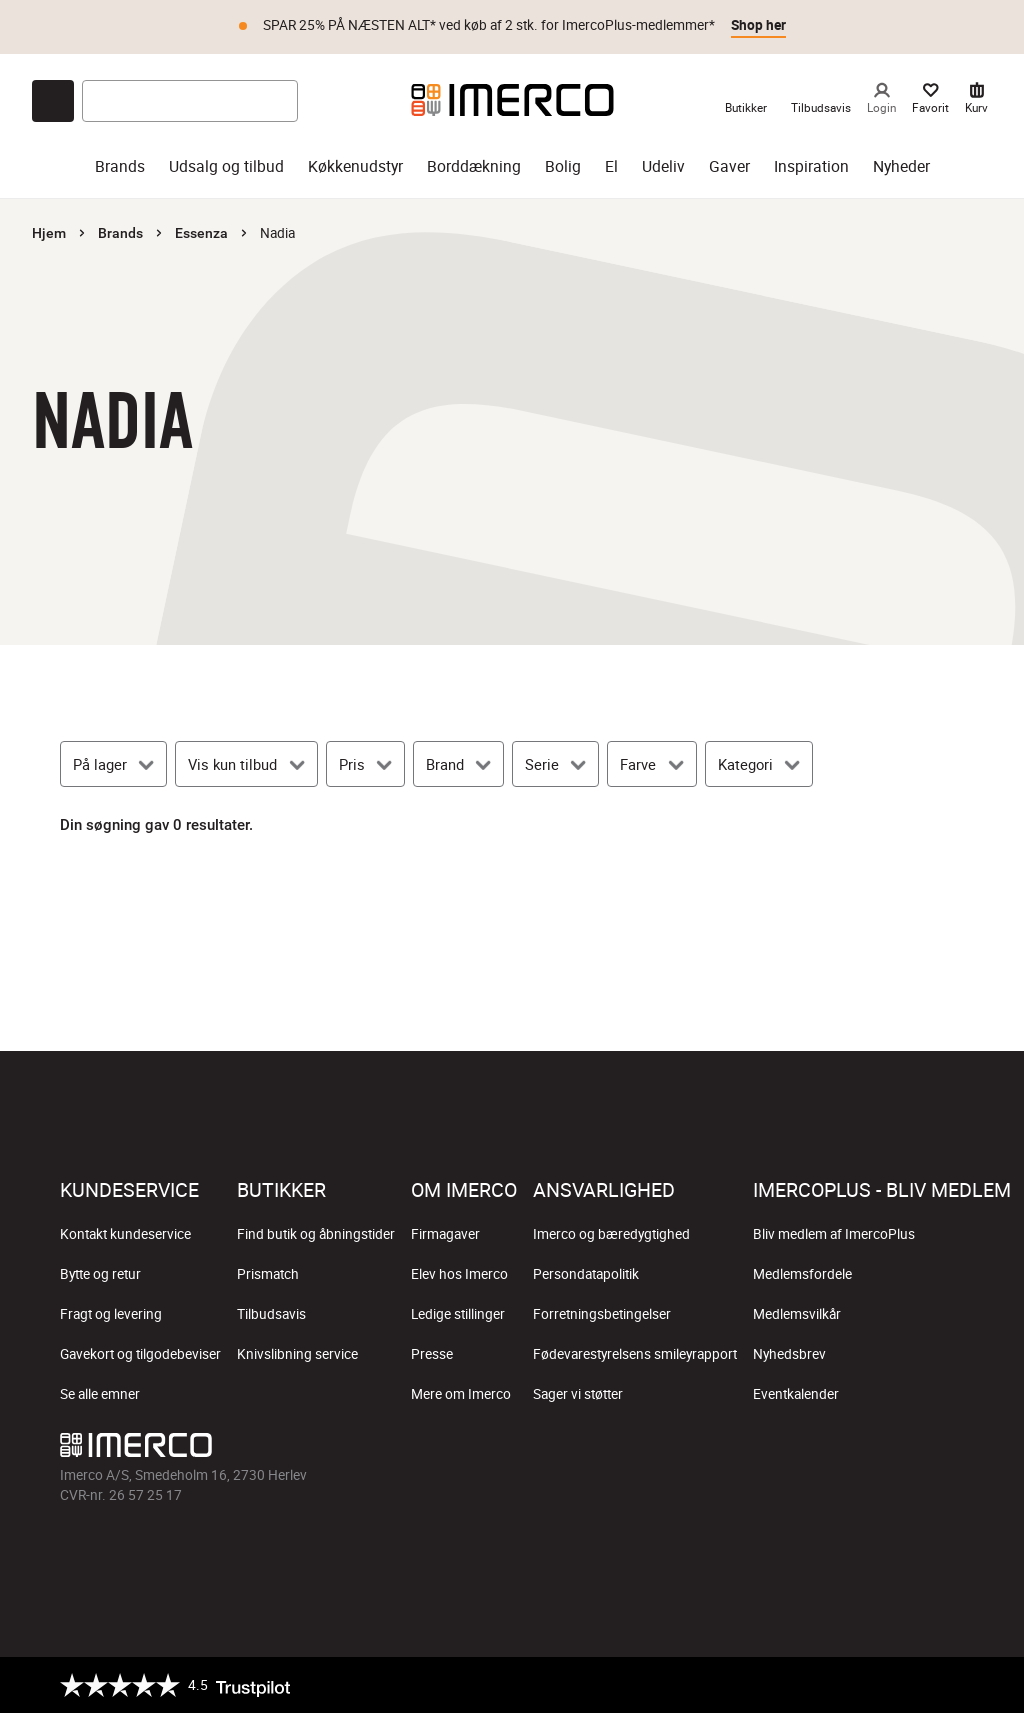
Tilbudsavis (271, 1314)
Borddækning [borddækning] (474, 166)
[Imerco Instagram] (804, 1450)
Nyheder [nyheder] (901, 166)
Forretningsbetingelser (602, 1314)
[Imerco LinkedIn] (948, 1450)
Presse (432, 1354)
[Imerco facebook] (756, 1450)
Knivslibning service (297, 1354)
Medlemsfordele (802, 1274)
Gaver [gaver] (729, 166)
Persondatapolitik (586, 1274)
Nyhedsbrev (789, 1354)
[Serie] (555, 764)
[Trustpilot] (175, 1685)
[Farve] (651, 764)
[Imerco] (512, 100)
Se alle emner (100, 1394)
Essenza (201, 233)
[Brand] (458, 764)
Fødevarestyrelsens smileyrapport (635, 1354)
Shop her (758, 25)
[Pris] (365, 764)
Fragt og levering (111, 1314)
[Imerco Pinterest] (900, 1450)
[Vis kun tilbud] (246, 764)
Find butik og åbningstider (316, 1234)
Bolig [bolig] (563, 166)
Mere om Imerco (461, 1394)
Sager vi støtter (578, 1394)
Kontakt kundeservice (125, 1234)
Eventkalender (796, 1394)
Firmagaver (445, 1234)
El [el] (611, 166)
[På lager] (113, 764)
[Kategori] (759, 764)
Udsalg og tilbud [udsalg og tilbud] (226, 166)
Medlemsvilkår (797, 1314)
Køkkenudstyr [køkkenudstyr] (355, 166)
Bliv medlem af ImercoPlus (834, 1234)
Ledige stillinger (458, 1314)
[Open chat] (53, 101)
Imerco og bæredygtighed (611, 1234)
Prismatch (268, 1274)
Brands (120, 233)
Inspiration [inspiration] (811, 166)
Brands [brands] (120, 166)
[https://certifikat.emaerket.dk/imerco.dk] (946, 1685)
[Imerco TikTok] (852, 1450)
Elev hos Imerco (459, 1274)
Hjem (49, 233)
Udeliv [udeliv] (663, 166)
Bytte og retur (100, 1274)
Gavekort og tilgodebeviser (140, 1354)
